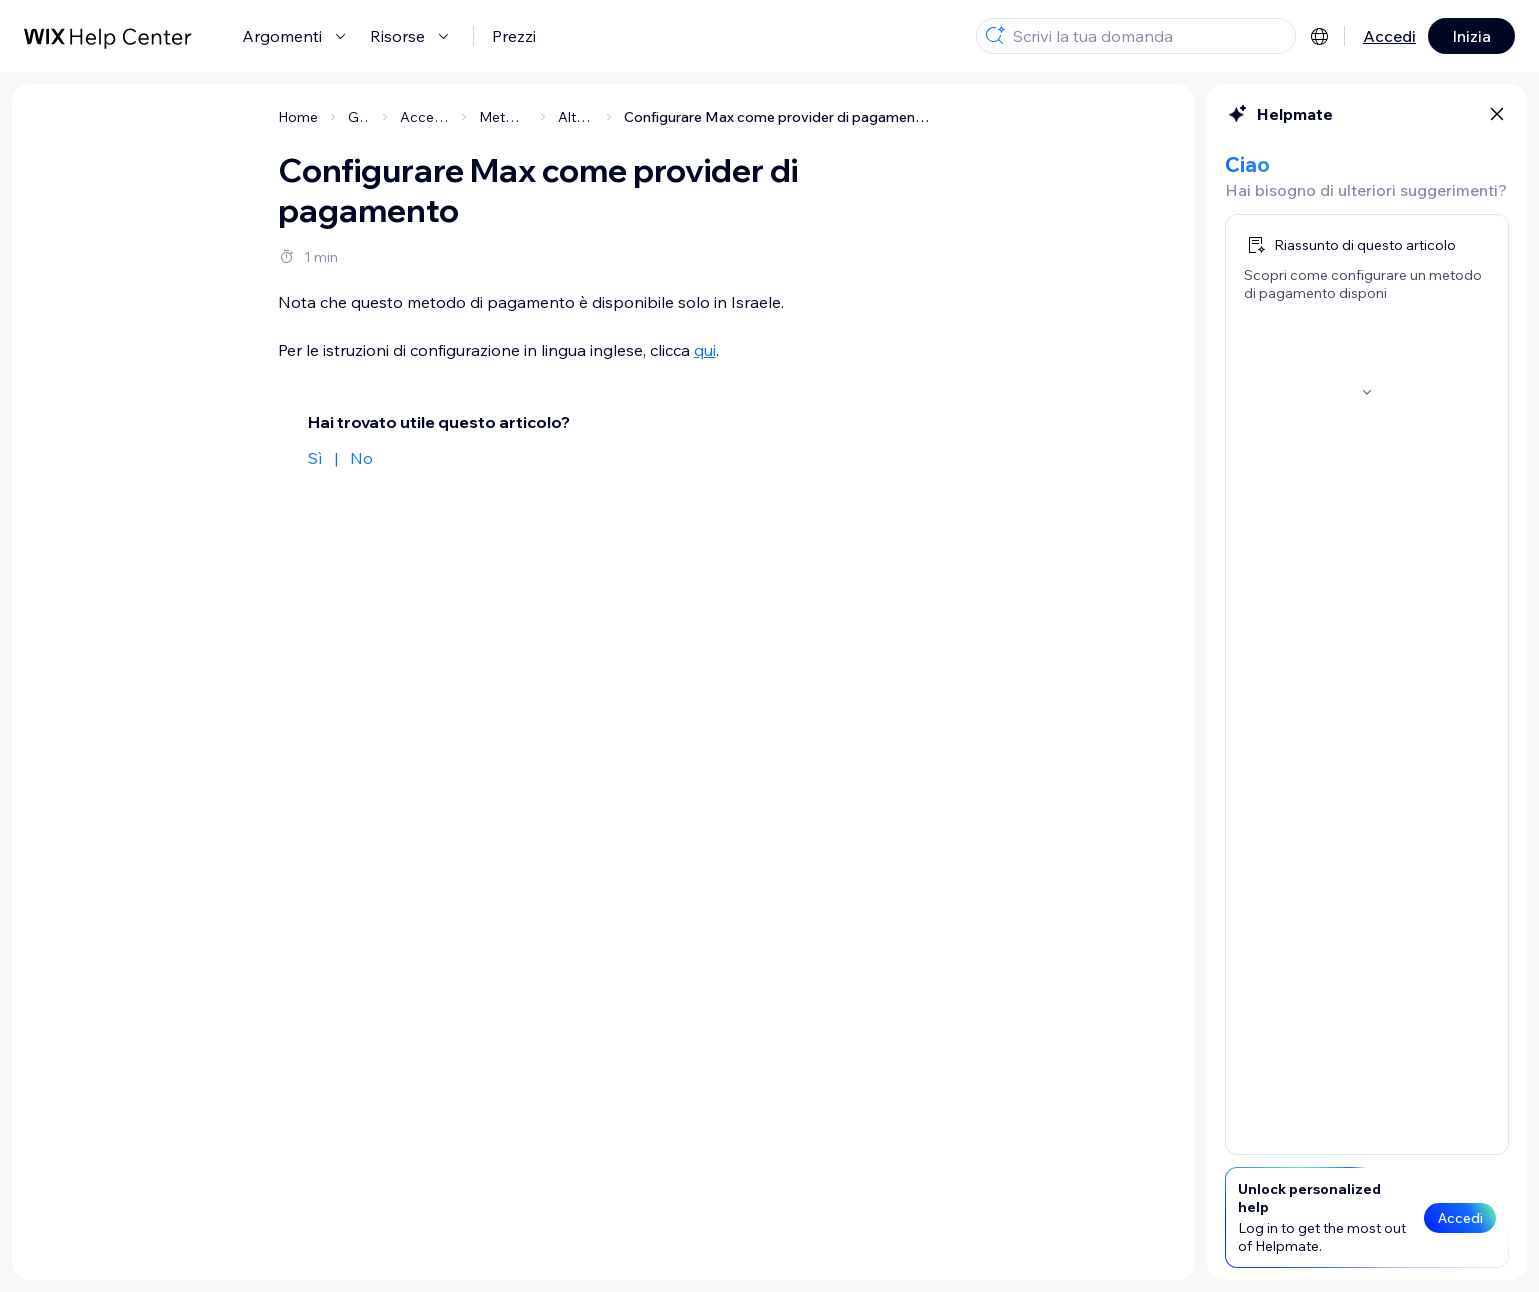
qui (705, 350)
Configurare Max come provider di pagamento (777, 117)
